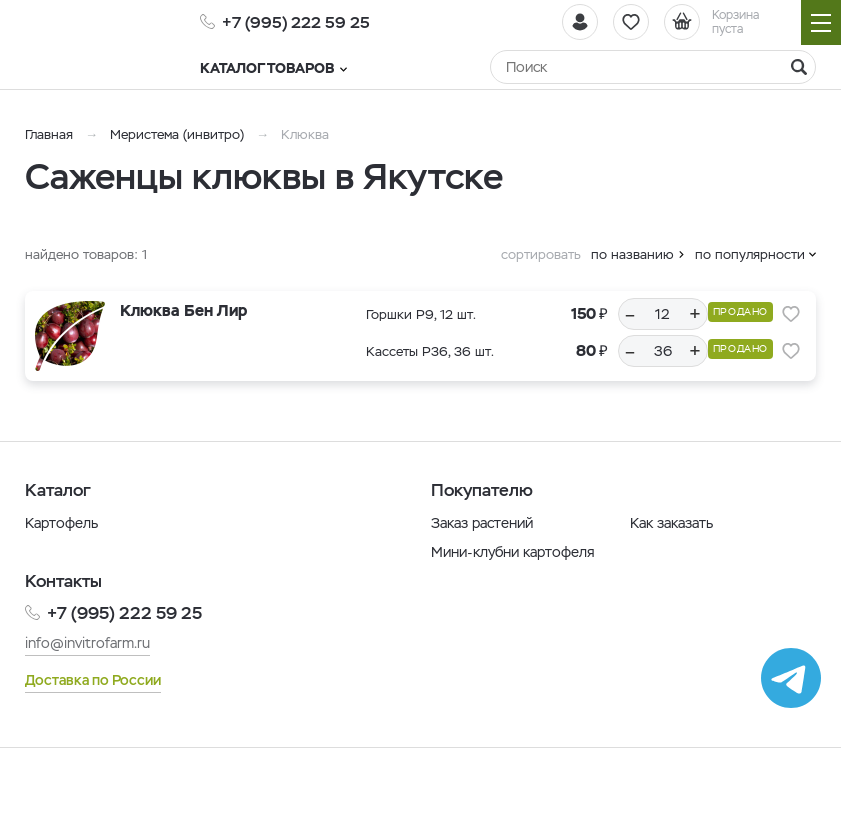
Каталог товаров (273, 68)
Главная (49, 134)
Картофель (61, 523)
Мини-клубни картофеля (513, 552)
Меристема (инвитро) (179, 134)
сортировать (541, 254)
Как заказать (671, 523)
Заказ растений (482, 523)
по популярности (750, 254)
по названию (632, 254)
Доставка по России (93, 680)
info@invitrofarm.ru (87, 643)
